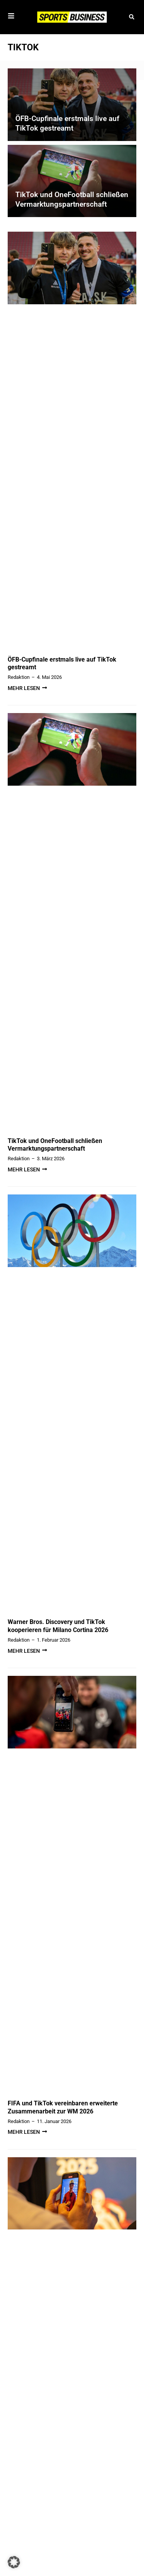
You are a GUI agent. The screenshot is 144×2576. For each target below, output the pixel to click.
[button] (131, 17)
